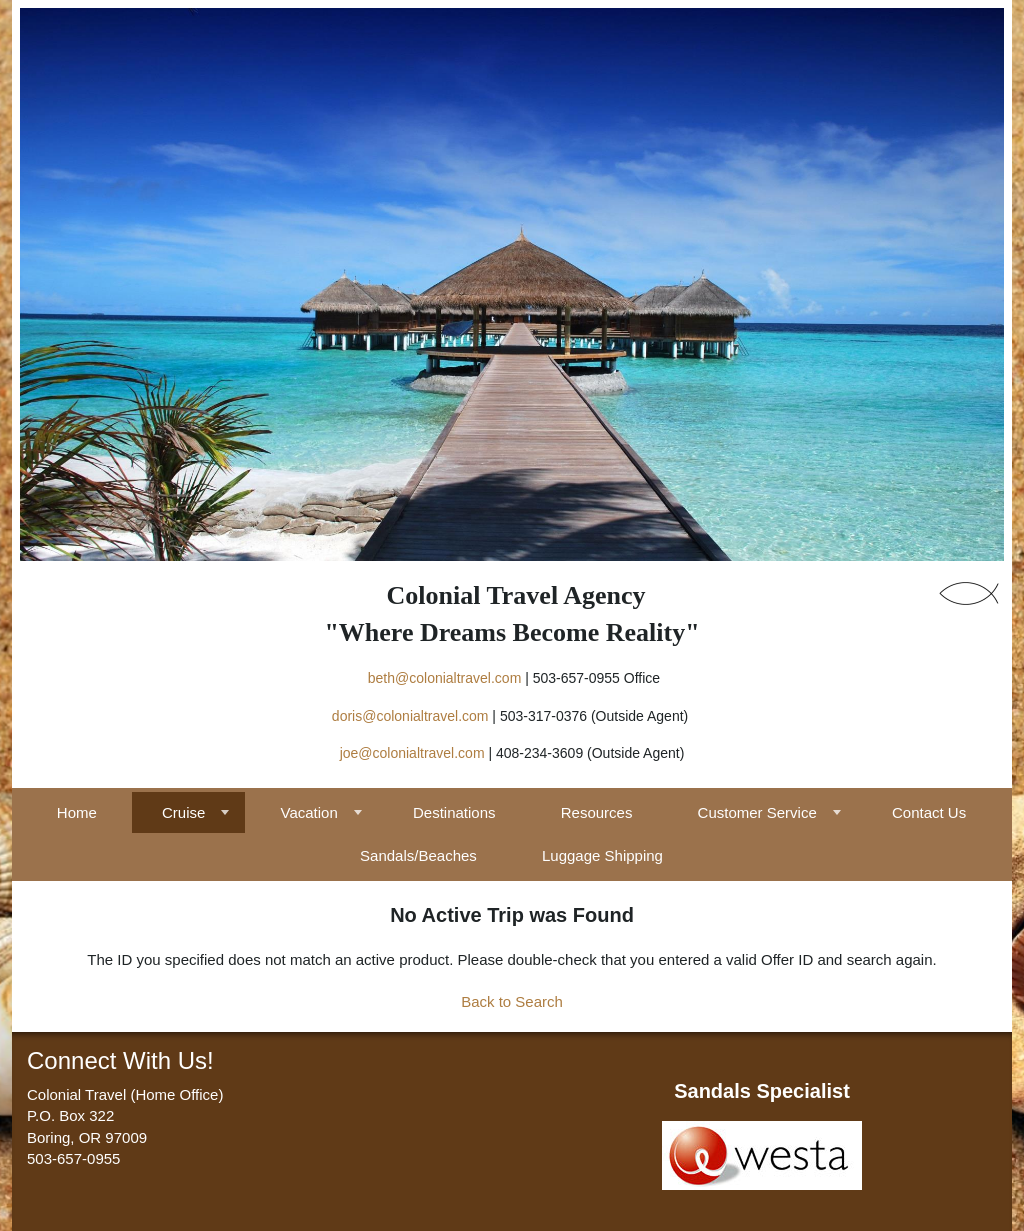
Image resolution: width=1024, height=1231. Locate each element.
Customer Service (757, 812)
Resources (597, 812)
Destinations (454, 812)
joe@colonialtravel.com (412, 753)
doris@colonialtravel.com (410, 716)
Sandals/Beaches (418, 855)
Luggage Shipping (602, 855)
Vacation (309, 812)
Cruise (183, 812)
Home (77, 812)
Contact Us (929, 812)
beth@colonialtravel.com (445, 678)
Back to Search (512, 1001)
